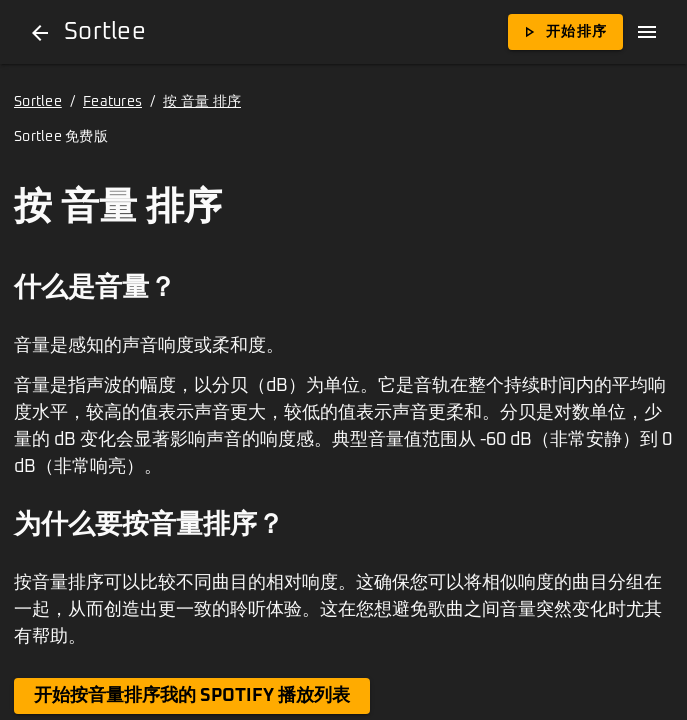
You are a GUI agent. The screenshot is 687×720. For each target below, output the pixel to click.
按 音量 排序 (202, 102)
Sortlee (38, 102)
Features (112, 102)
